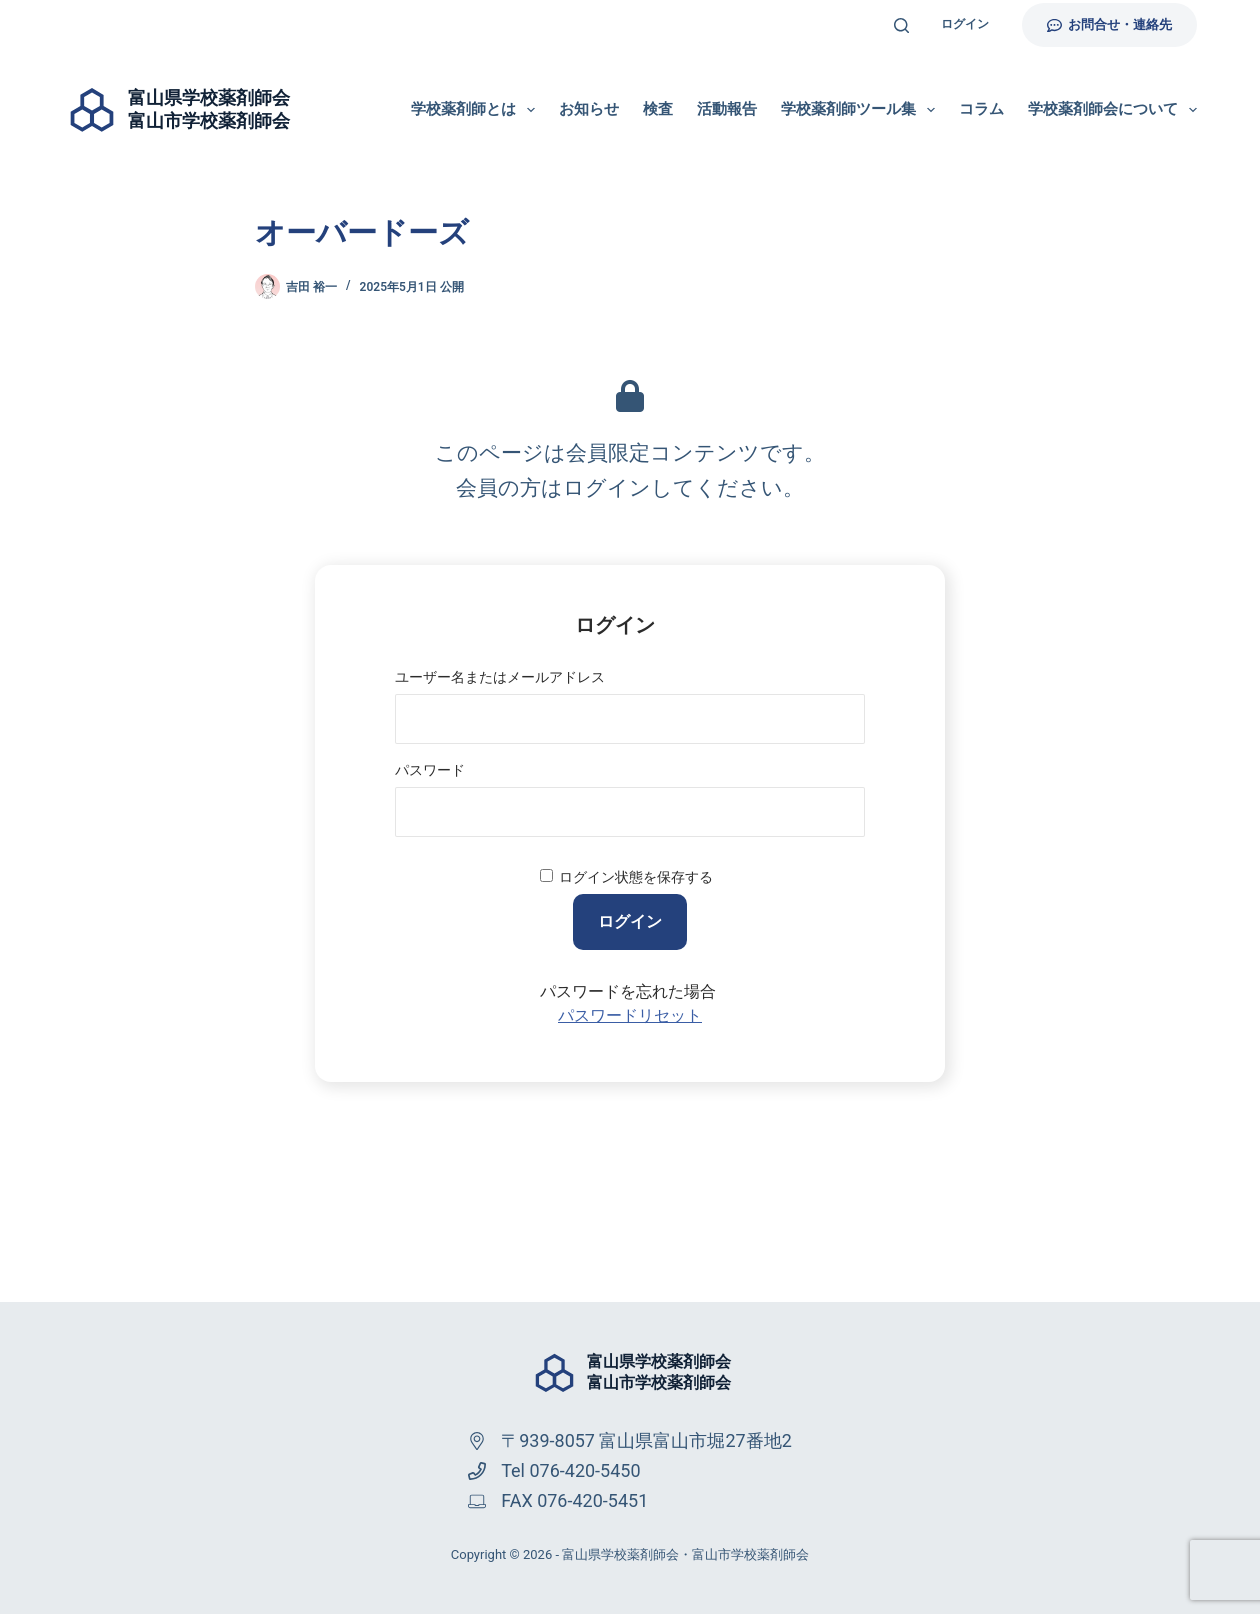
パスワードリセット (630, 1015)
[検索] (901, 25)
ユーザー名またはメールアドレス (500, 677)
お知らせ (589, 109)
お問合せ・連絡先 (1110, 24)
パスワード (430, 770)
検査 (658, 109)
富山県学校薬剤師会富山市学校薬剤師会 (659, 1372)
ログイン (965, 24)
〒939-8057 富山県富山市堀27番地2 (646, 1440)
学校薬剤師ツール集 (862, 110)
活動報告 (727, 109)
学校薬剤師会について (1112, 110)
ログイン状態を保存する (636, 877)
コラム (981, 109)
